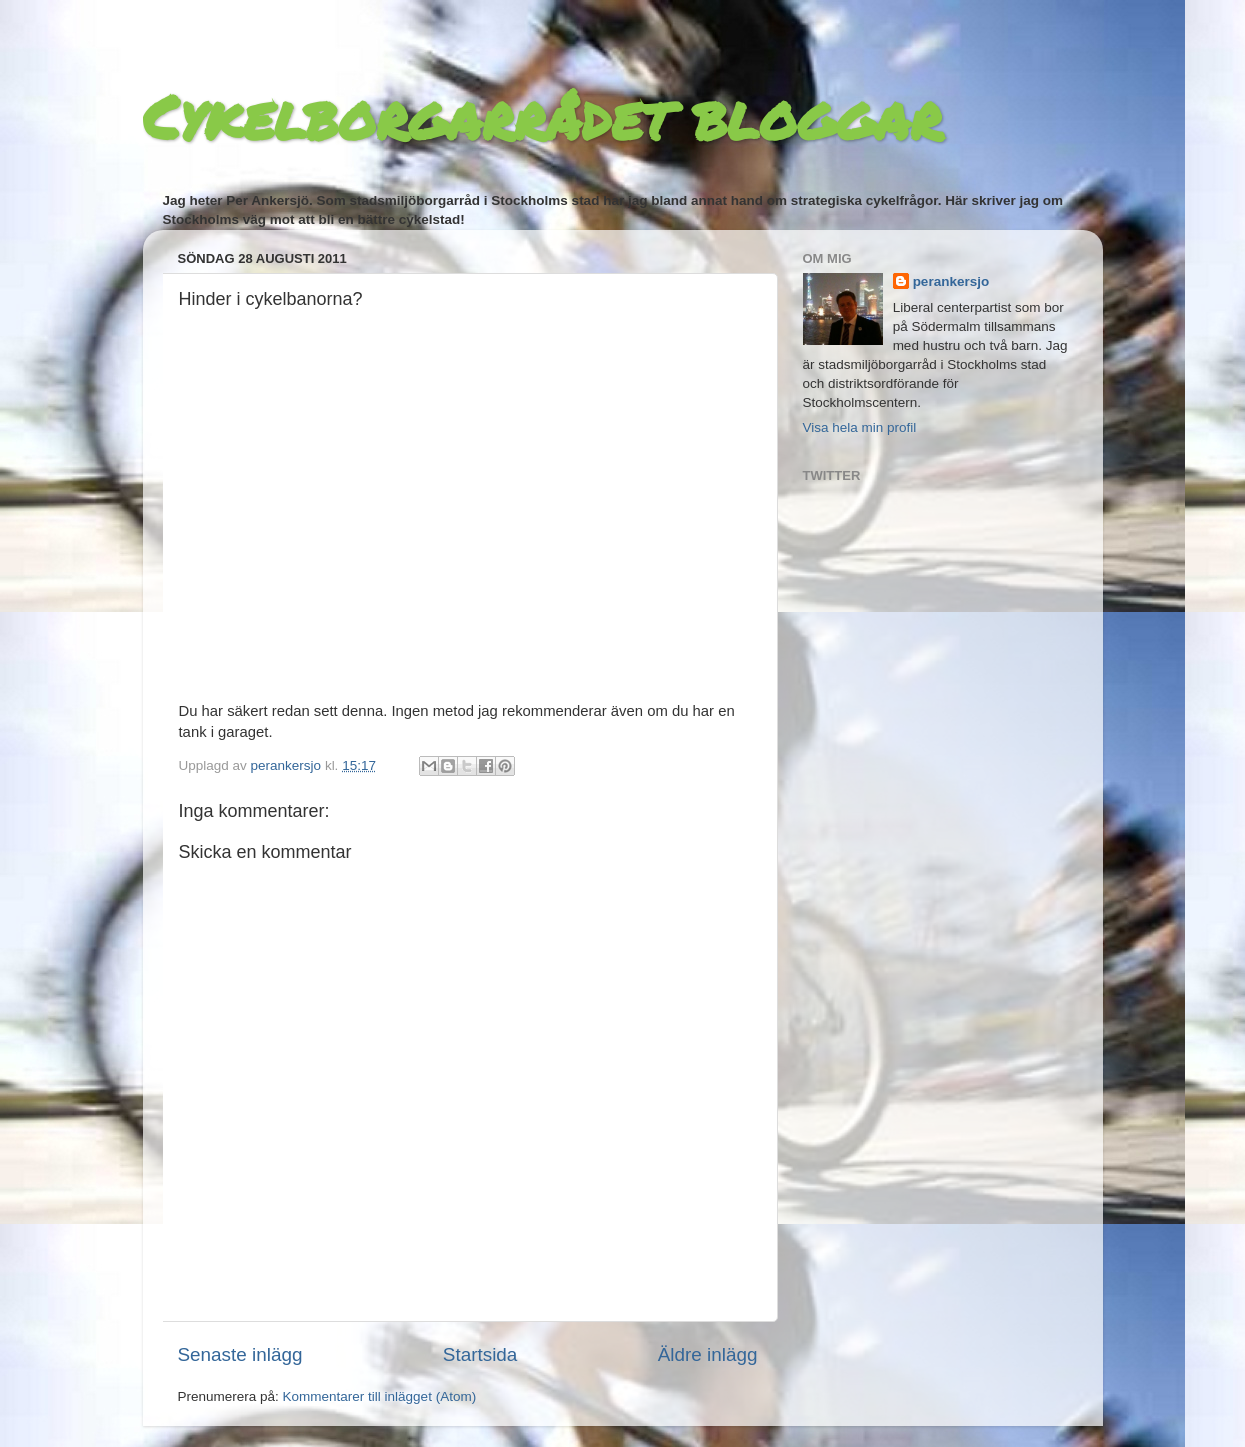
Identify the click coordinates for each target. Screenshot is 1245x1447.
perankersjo (951, 281)
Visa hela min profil (860, 427)
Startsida (480, 1354)
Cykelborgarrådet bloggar (542, 116)
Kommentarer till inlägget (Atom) (380, 1396)
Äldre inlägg (708, 1354)
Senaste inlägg (240, 1354)
